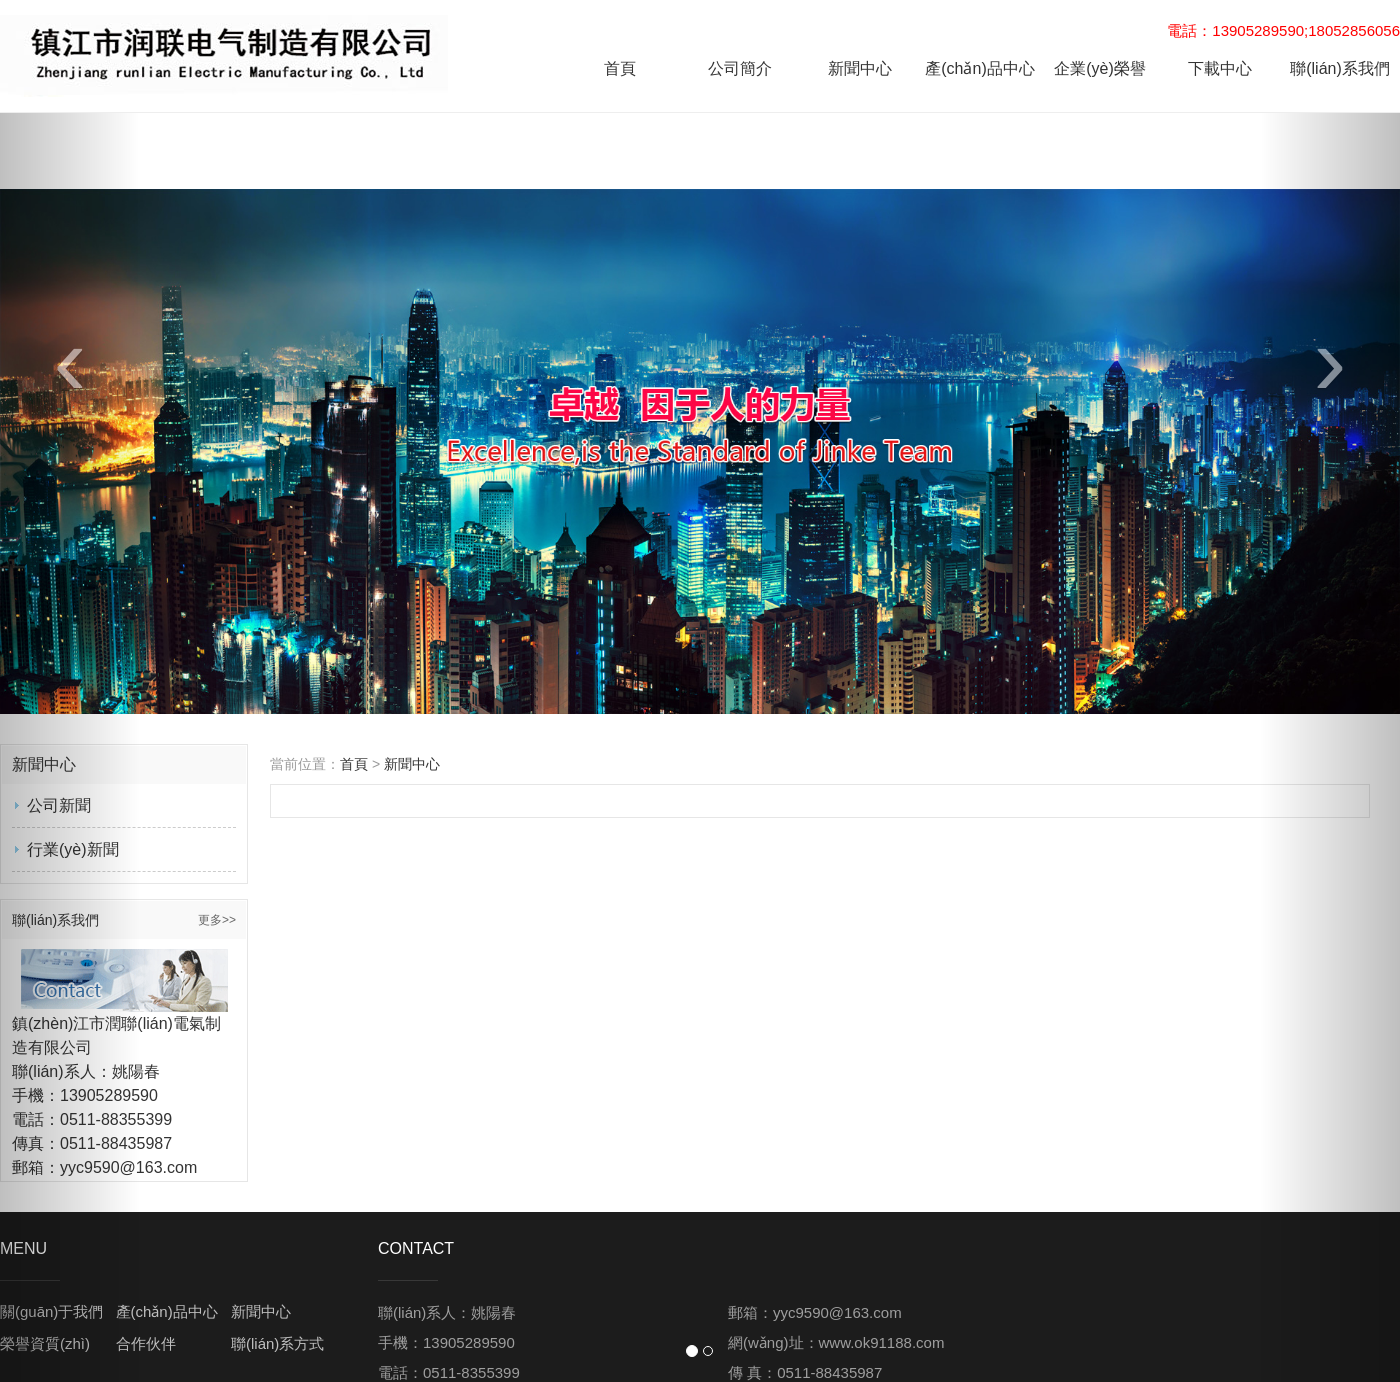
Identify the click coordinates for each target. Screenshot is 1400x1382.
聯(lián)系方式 (277, 1343)
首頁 (620, 68)
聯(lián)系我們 (1340, 68)
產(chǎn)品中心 (979, 68)
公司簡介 (740, 68)
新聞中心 (860, 68)
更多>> (217, 920)
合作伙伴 (146, 1343)
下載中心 (1220, 68)
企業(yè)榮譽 (1100, 68)
